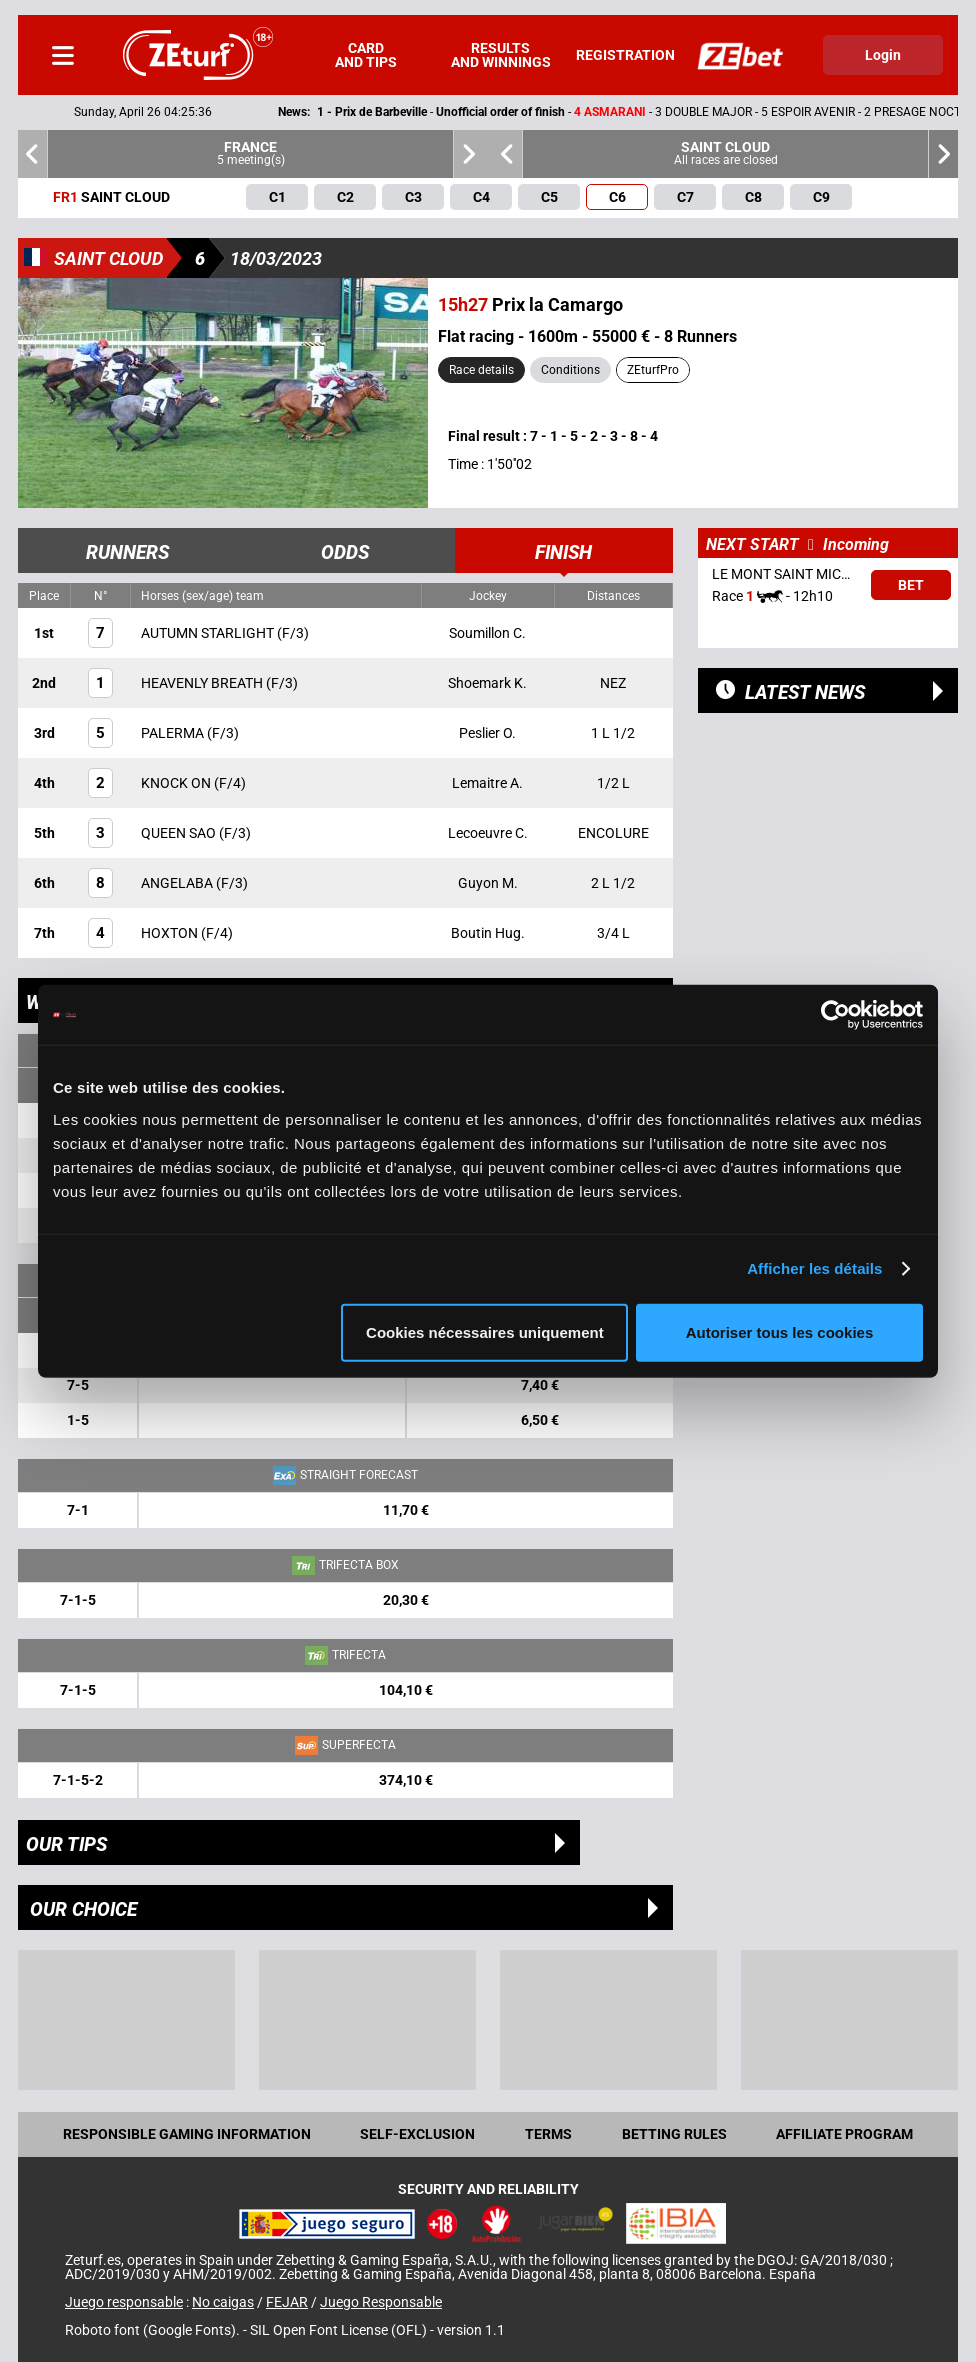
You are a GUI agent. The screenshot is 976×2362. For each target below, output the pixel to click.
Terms (548, 2134)
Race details (481, 370)
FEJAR (287, 2302)
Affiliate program (844, 2134)
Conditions (570, 370)
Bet (911, 585)
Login (883, 55)
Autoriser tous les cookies (780, 1331)
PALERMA (174, 733)
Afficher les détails (814, 1268)
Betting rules (674, 2134)
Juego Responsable (381, 2302)
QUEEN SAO (180, 833)
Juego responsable (124, 2302)
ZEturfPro (653, 370)
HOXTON (171, 933)
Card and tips (366, 55)
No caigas (223, 2302)
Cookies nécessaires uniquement (485, 1331)
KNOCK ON (177, 783)
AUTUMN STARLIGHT (209, 633)
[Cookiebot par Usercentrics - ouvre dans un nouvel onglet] (835, 1015)
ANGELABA (178, 883)
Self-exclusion (417, 2134)
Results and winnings (501, 55)
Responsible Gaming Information (187, 2134)
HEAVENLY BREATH (203, 683)
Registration (625, 55)
